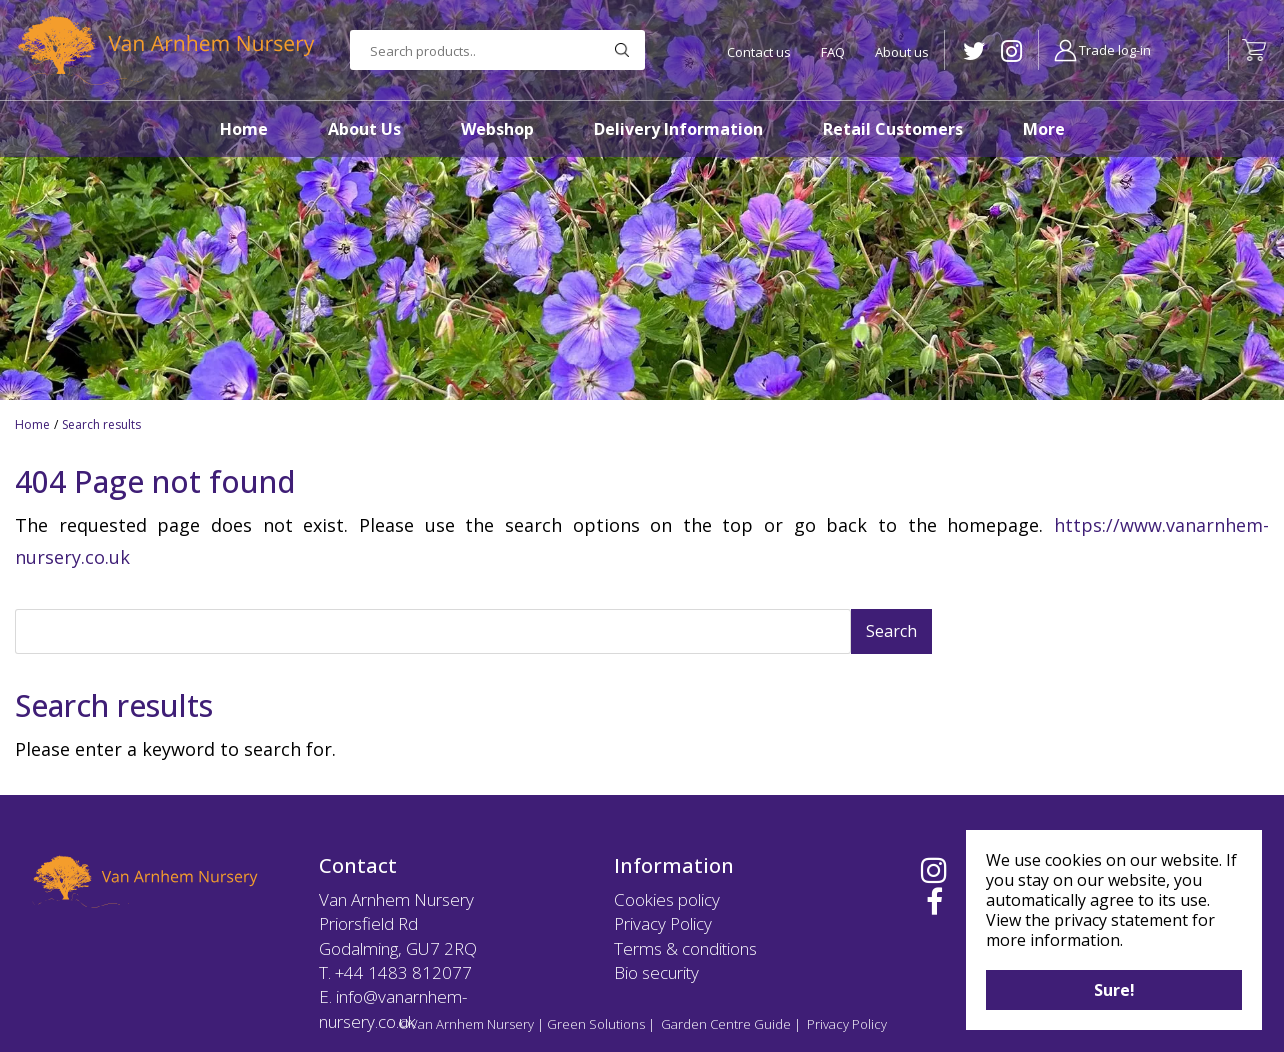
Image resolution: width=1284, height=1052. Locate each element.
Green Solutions (596, 1024)
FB (934, 902)
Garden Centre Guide (726, 1024)
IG (1011, 51)
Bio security (656, 972)
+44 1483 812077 (403, 972)
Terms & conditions (685, 948)
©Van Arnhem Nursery (466, 1024)
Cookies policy (667, 899)
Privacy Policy (663, 923)
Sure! (1114, 990)
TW (974, 51)
